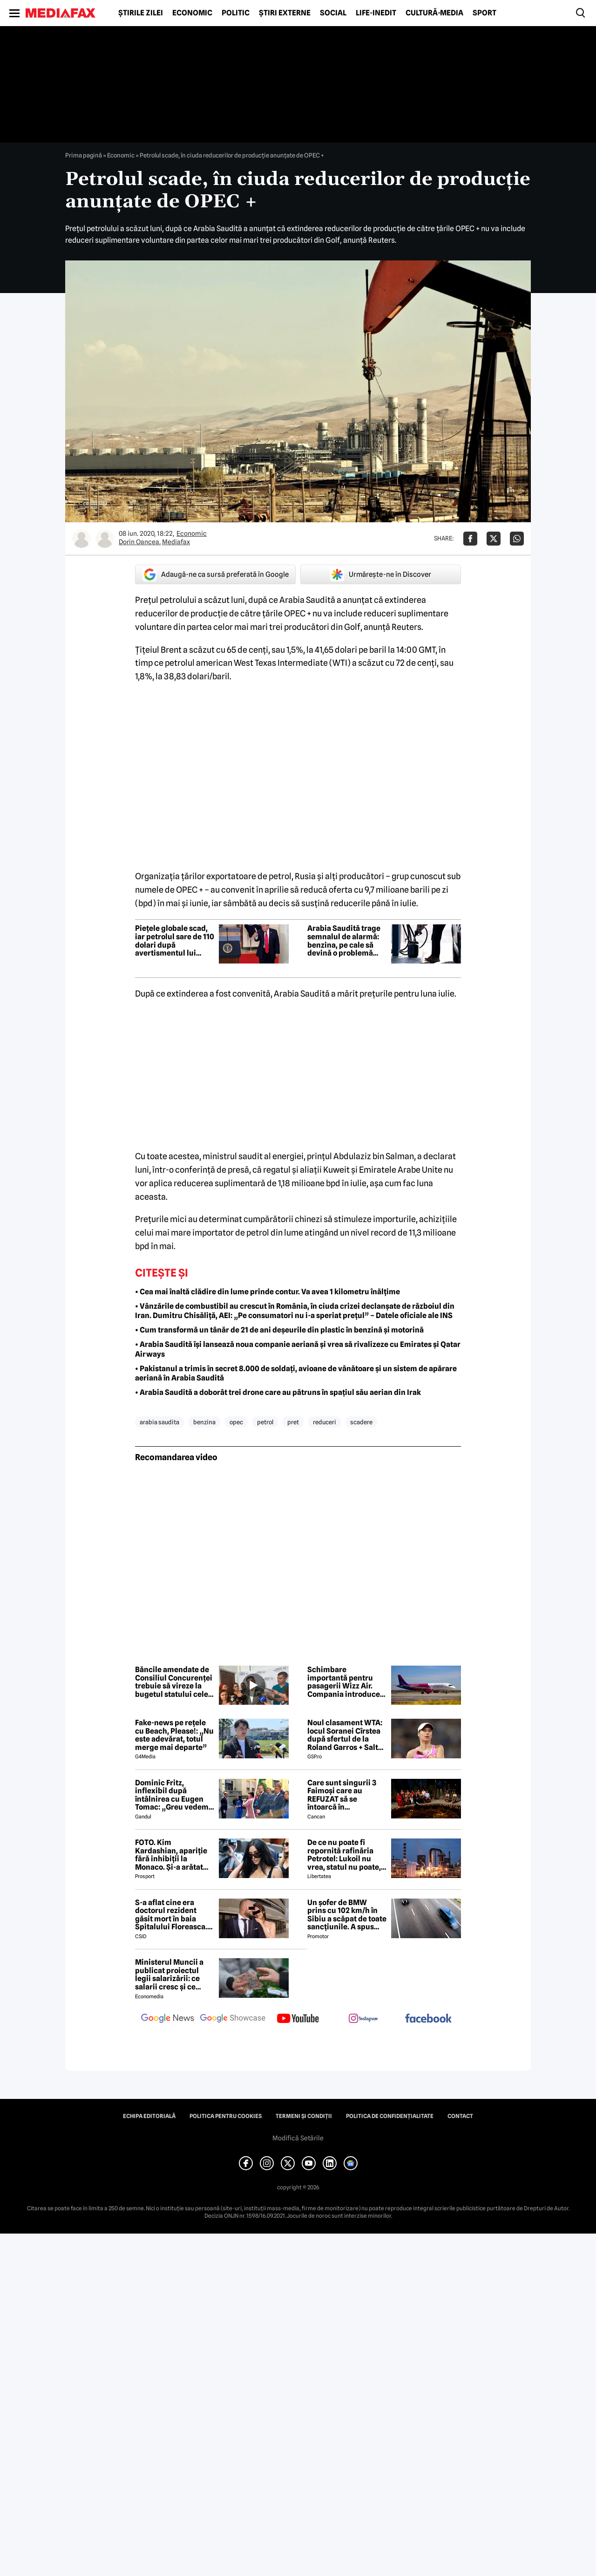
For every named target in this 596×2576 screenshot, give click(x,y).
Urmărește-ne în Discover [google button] (380, 574)
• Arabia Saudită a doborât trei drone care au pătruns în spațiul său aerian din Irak (278, 1392)
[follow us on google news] (167, 2019)
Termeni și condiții (304, 2116)
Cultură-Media (434, 13)
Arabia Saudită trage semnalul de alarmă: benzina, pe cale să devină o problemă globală (343, 940)
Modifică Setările (298, 2138)
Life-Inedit (376, 13)
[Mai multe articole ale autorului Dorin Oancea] (81, 538)
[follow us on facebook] (428, 2019)
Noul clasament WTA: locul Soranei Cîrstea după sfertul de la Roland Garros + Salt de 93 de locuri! (344, 1735)
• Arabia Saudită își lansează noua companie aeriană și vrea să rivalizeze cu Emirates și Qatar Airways (298, 1349)
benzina (204, 1422)
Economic (192, 13)
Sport (484, 13)
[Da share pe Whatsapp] (517, 539)
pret (293, 1422)
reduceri (324, 1422)
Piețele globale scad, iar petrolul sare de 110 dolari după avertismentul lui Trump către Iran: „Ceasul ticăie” (174, 940)
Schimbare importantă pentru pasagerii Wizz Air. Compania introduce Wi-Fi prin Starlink (343, 1682)
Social (333, 13)
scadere (361, 1422)
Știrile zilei (140, 13)
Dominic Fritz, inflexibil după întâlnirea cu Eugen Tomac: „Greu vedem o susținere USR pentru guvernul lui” (174, 1795)
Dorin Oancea (139, 542)
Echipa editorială (149, 2116)
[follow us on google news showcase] (232, 2019)
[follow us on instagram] (363, 2019)
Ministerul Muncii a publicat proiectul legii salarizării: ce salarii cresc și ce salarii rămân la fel (169, 1974)
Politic (236, 13)
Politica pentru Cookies (226, 2116)
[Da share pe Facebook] (470, 539)
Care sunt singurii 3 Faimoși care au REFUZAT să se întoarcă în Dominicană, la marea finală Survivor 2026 (345, 1795)
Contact (460, 2116)
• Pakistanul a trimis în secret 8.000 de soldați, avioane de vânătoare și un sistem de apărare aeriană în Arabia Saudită (296, 1373)
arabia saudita (159, 1422)
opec (236, 1422)
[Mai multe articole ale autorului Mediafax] (104, 538)
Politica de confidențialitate (389, 2116)
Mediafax (176, 542)
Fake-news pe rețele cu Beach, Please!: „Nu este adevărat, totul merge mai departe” (174, 1735)
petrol (265, 1422)
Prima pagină (83, 155)
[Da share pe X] (494, 539)
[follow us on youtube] (298, 2019)
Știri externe (285, 13)
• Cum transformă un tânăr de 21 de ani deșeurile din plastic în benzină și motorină (279, 1330)
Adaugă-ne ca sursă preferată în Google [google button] (215, 574)
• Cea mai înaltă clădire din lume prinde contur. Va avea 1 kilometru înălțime (267, 1291)
